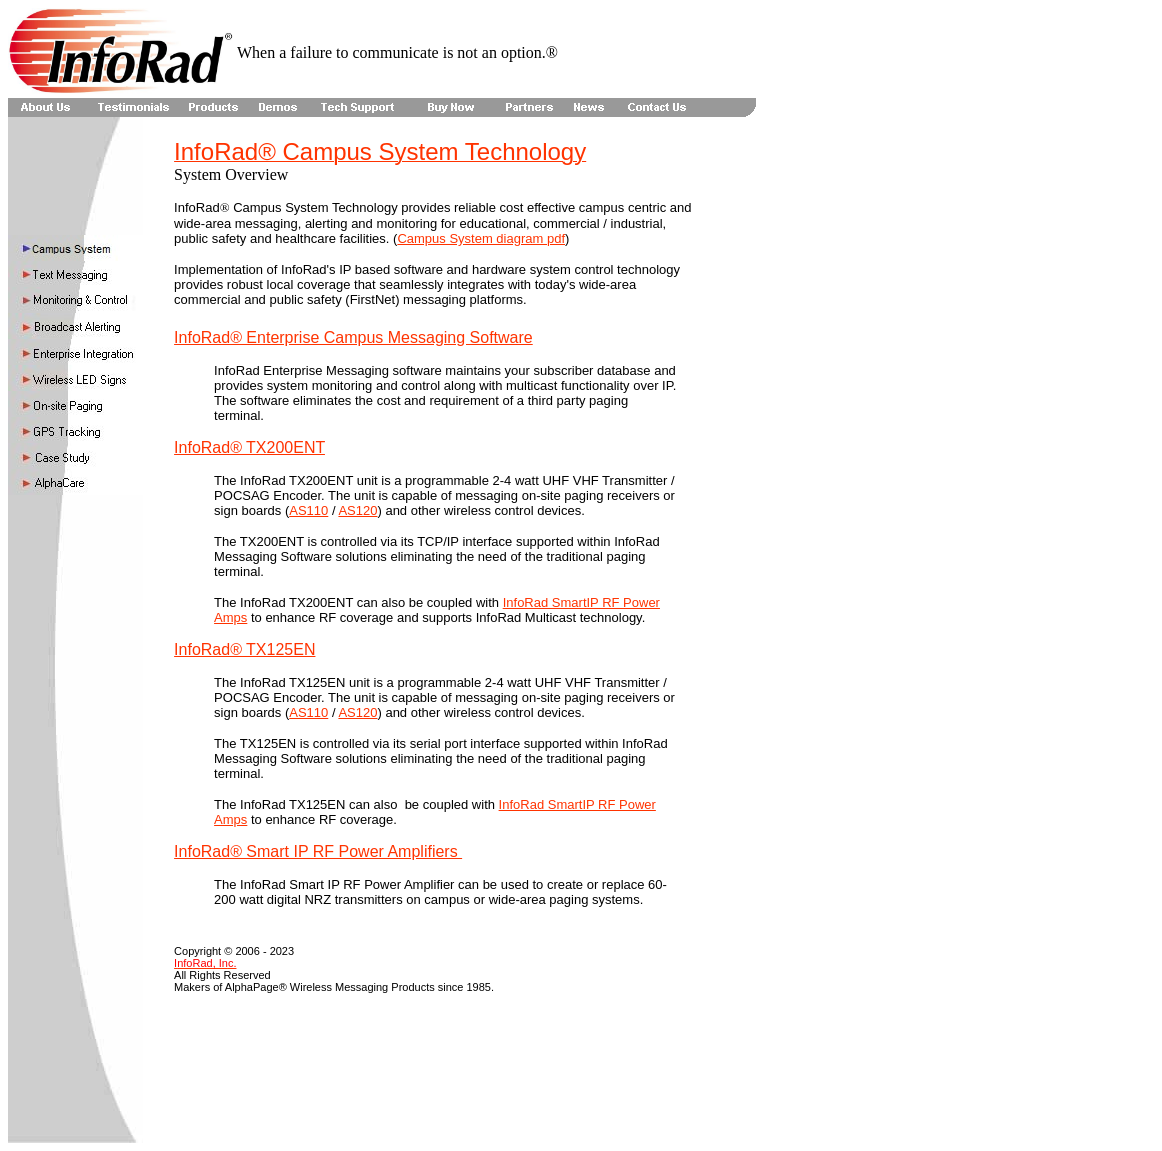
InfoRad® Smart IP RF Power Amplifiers (318, 851)
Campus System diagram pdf (481, 238)
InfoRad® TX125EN (244, 649)
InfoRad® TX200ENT (249, 447)
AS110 (308, 510)
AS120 (357, 510)
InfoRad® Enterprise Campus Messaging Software (353, 337)
